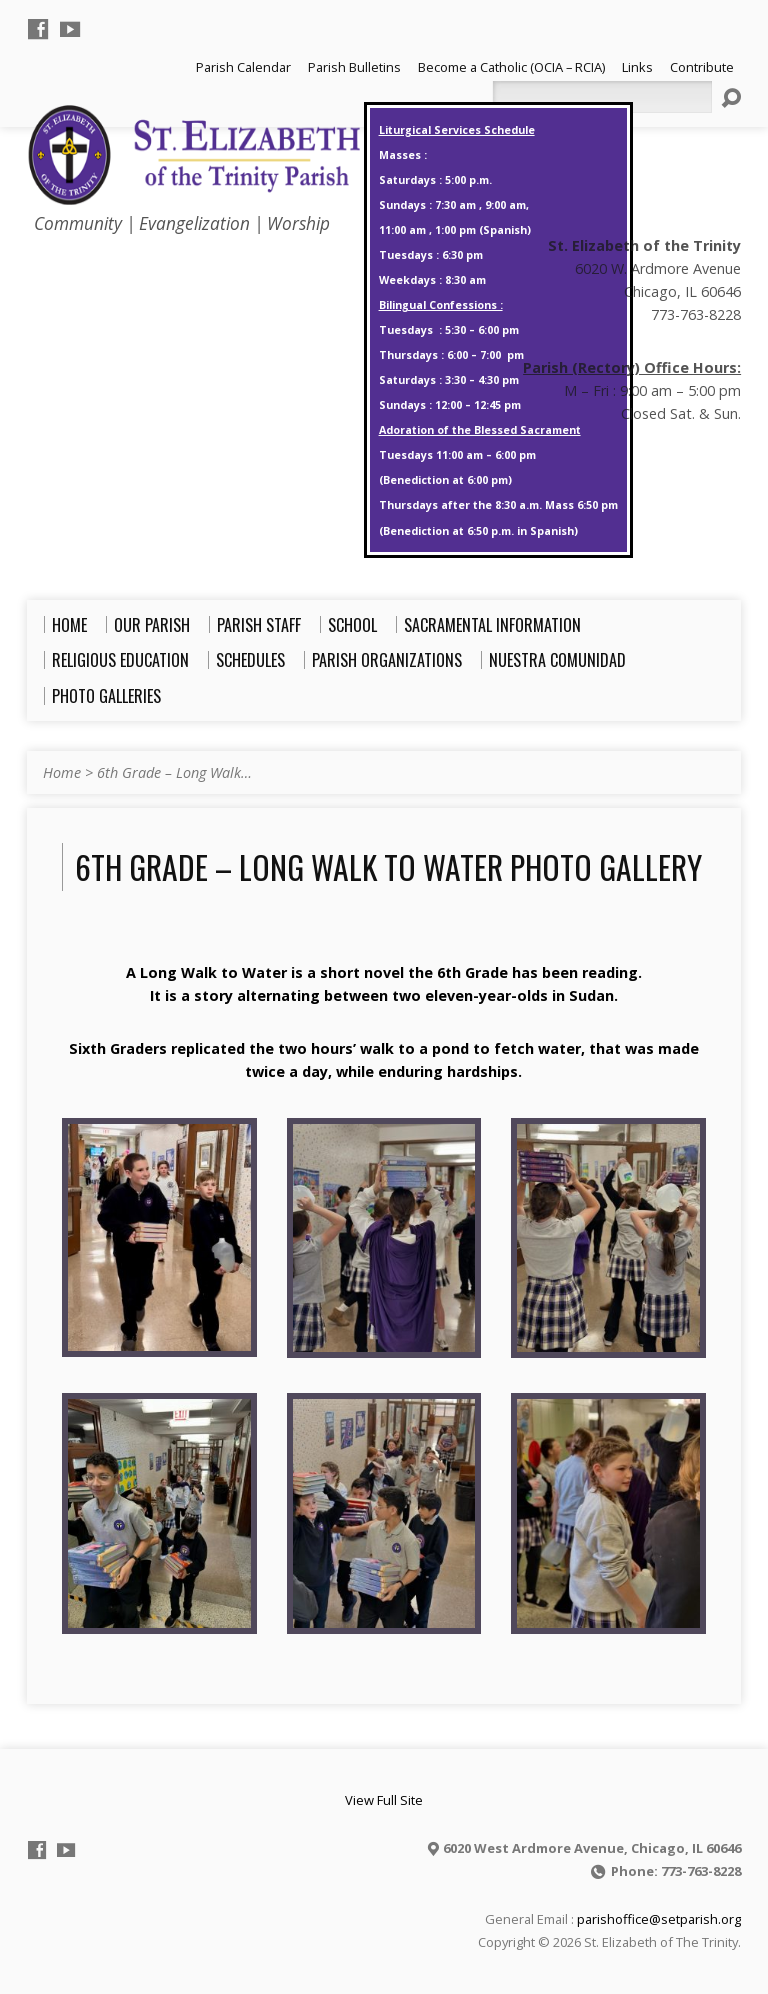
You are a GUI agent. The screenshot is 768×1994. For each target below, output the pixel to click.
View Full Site (384, 1800)
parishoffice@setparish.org (659, 1919)
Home (62, 772)
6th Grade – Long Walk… (174, 772)
